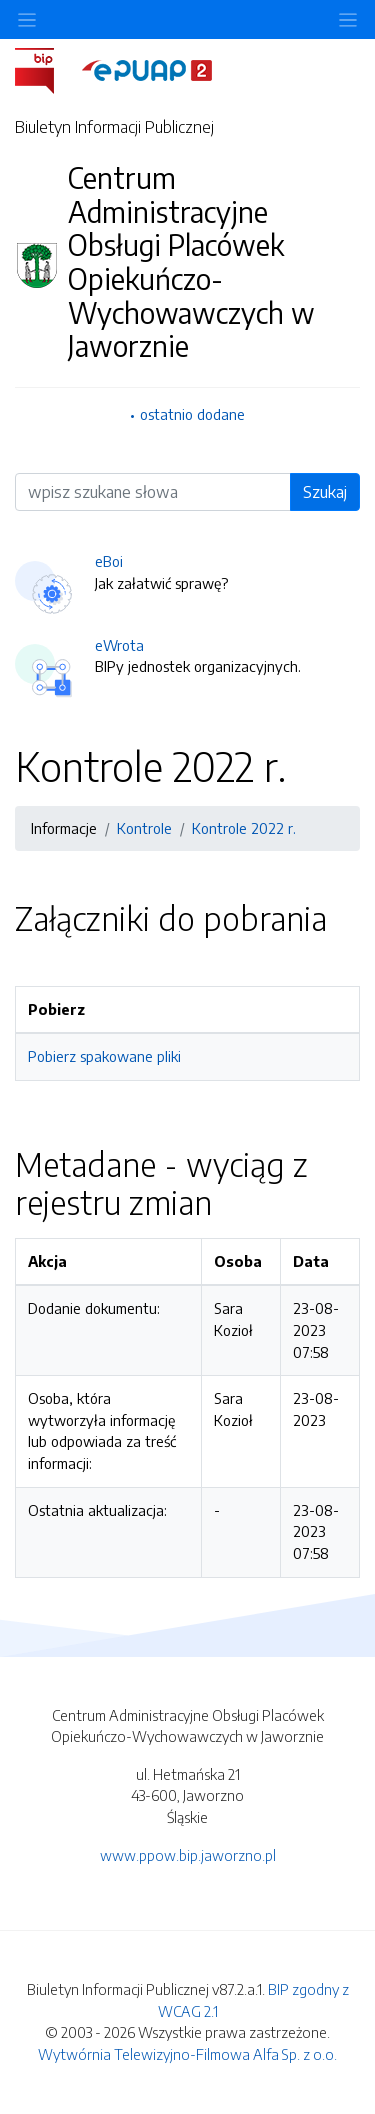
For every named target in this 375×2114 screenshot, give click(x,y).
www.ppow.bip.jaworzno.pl (188, 1855)
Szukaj (325, 492)
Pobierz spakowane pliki (104, 1056)
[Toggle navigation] (348, 19)
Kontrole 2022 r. (244, 828)
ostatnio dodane (192, 414)
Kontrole (144, 828)
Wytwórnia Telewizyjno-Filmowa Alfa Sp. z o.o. (187, 2054)
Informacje (64, 828)
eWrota (119, 645)
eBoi (109, 561)
